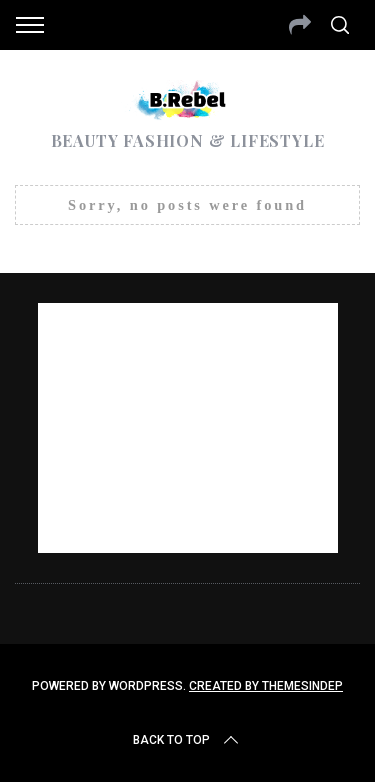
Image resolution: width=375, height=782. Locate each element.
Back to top (187, 740)
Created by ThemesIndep (266, 686)
